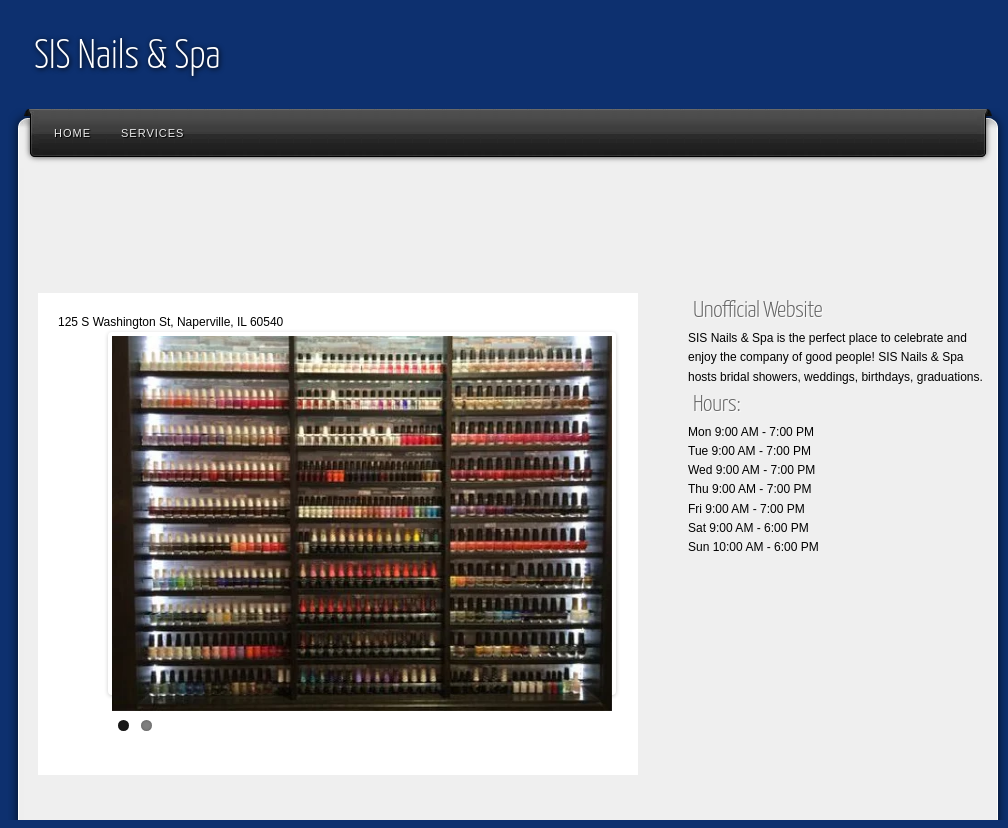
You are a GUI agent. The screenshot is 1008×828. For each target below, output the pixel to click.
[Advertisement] (392, 230)
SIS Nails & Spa (127, 57)
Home (72, 133)
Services (152, 133)
